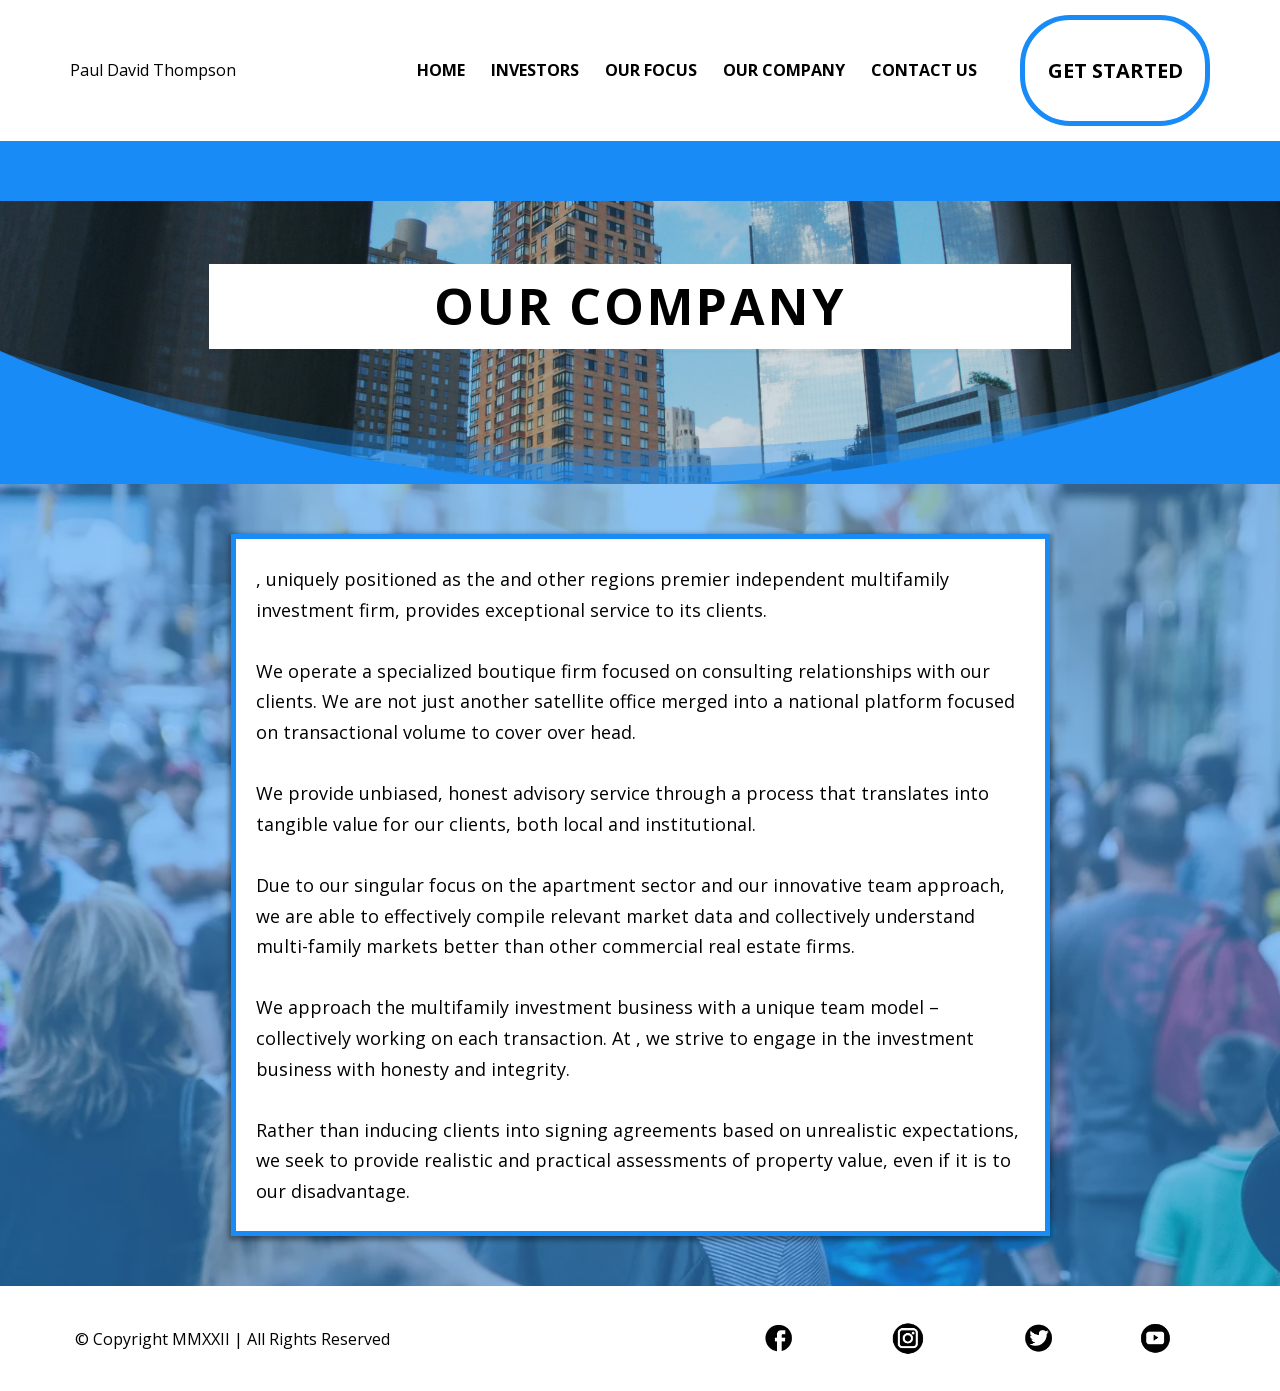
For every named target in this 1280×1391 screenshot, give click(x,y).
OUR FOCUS (651, 70)
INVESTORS (535, 70)
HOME (441, 70)
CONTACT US (924, 70)
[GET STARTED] (1115, 70)
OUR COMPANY (784, 70)
